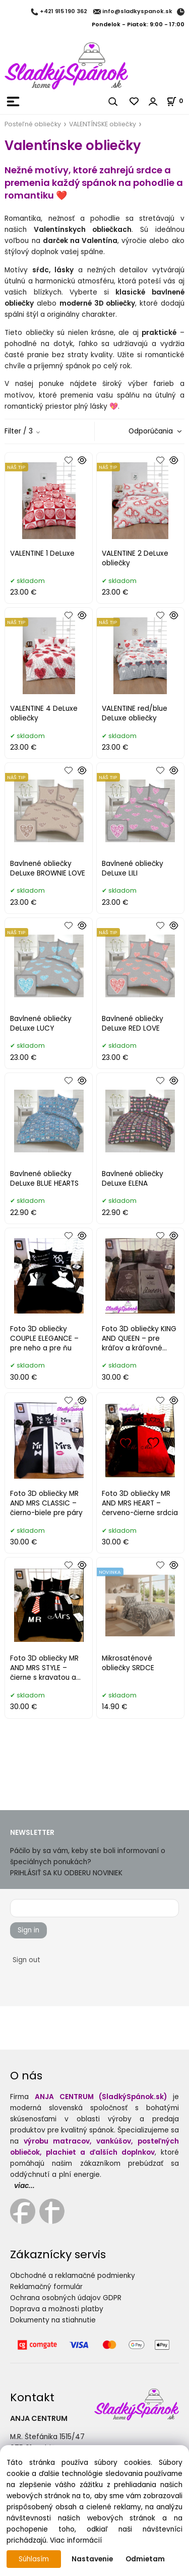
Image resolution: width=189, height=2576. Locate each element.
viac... (24, 2186)
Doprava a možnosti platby (56, 2309)
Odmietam (145, 2559)
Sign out (26, 1960)
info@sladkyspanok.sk (137, 12)
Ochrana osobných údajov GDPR (65, 2298)
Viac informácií (76, 2540)
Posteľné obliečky (33, 124)
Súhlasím (34, 2559)
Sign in (28, 1930)
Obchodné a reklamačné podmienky (72, 2275)
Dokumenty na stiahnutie (53, 2320)
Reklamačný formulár (46, 2287)
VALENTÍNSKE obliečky (102, 124)
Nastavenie (92, 2559)
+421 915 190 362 (63, 12)
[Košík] (177, 100)
